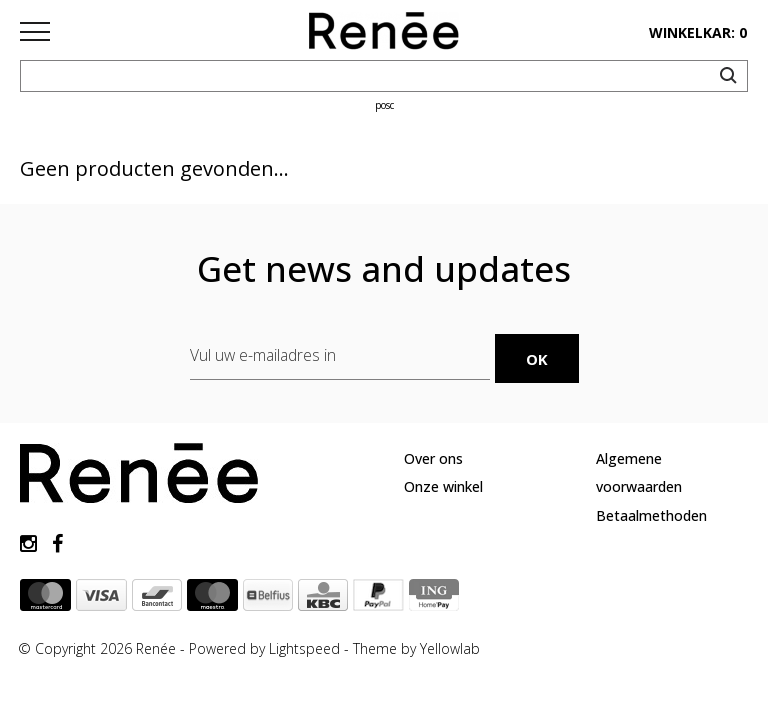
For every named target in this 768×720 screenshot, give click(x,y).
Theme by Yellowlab (416, 648)
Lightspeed (304, 648)
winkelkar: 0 (698, 32)
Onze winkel (443, 486)
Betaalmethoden (651, 515)
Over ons (433, 458)
